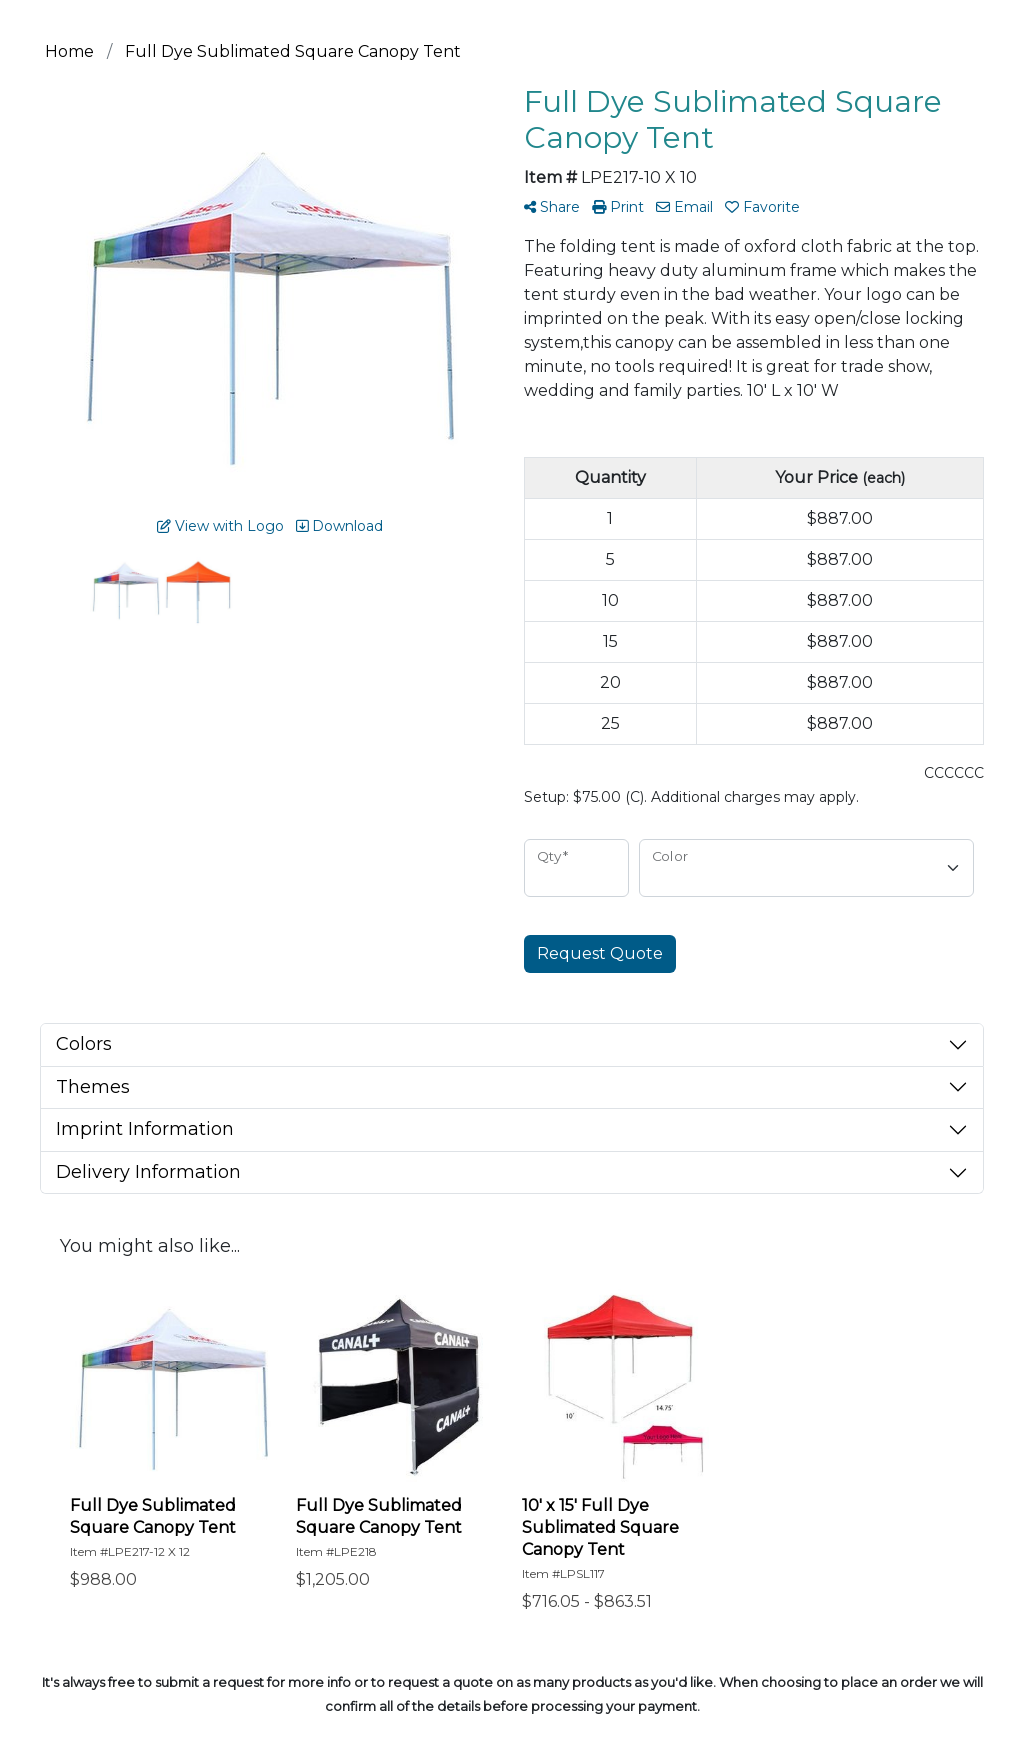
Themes (93, 1087)
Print (618, 207)
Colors (84, 1044)
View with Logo (220, 526)
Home (69, 51)
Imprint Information (145, 1129)
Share (552, 207)
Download (339, 526)
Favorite (762, 207)
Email (684, 207)
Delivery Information (148, 1172)
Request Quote (600, 953)
